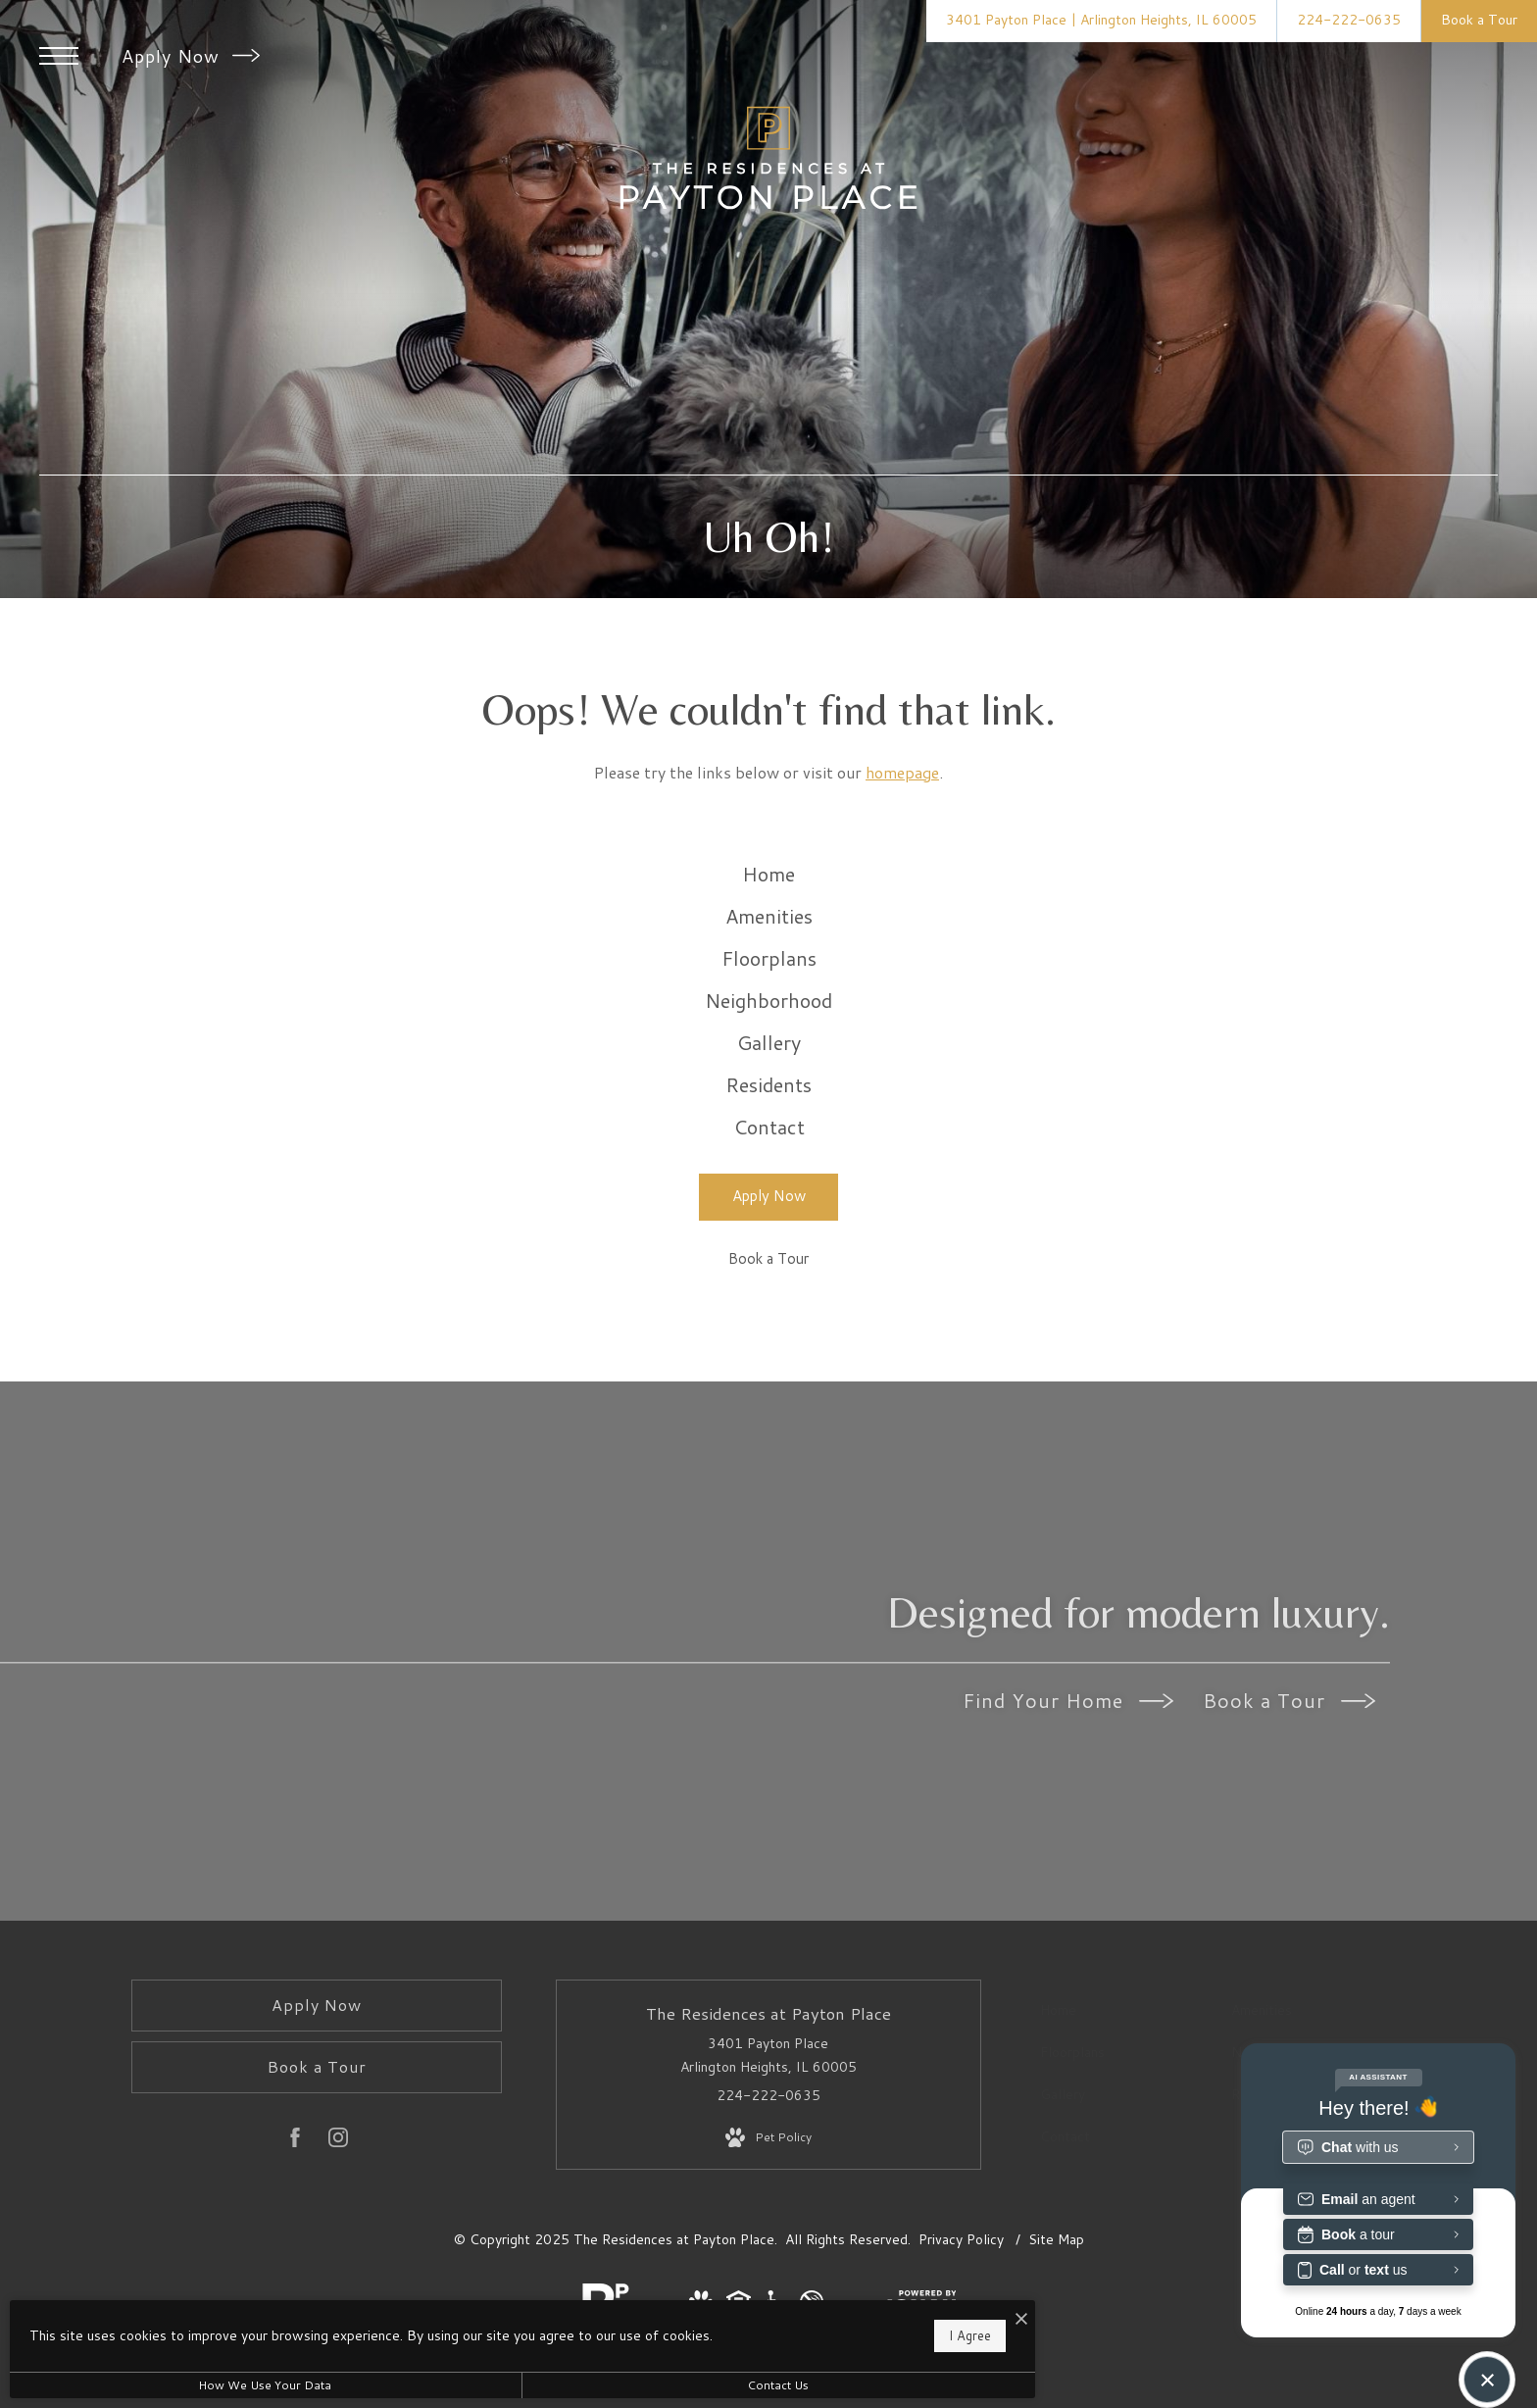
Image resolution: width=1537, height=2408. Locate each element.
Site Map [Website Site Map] (1056, 2376)
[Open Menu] (58, 56)
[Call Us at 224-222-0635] (1348, 21)
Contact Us (524, 2385)
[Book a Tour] (768, 1399)
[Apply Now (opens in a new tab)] (768, 1335)
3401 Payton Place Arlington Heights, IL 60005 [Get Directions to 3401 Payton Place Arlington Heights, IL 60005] (768, 2193)
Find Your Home (1068, 1838)
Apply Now (191, 56)
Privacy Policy (961, 2376)
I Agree (631, 2329)
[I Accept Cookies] (682, 2309)
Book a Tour (1289, 1838)
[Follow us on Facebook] (295, 2278)
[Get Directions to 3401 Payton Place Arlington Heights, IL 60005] (1101, 21)
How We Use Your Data (180, 2385)
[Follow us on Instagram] (338, 2278)
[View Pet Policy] (768, 2275)
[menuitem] (769, 885)
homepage (902, 772)
